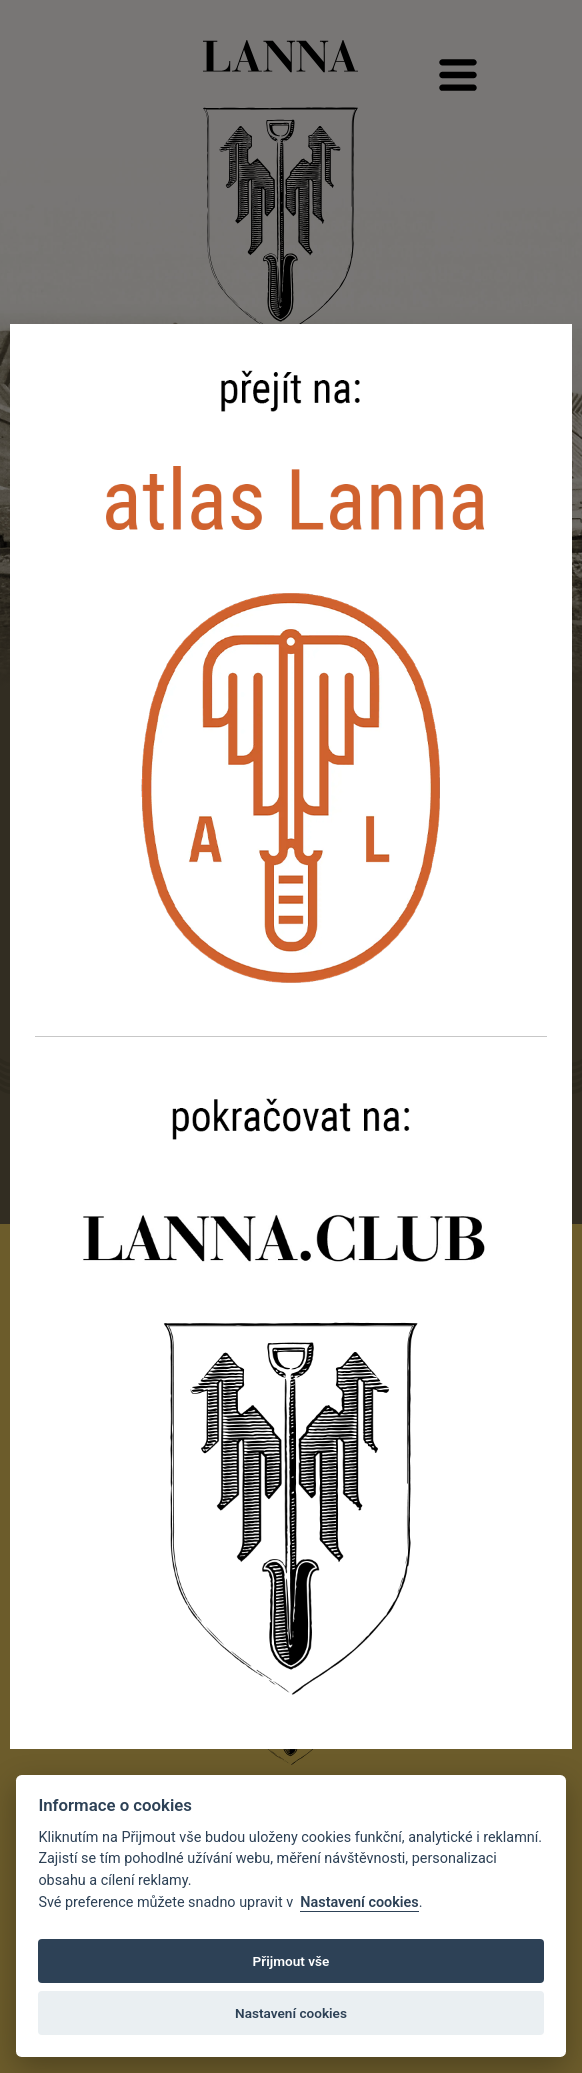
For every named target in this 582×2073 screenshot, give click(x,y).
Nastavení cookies (359, 1902)
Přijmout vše (291, 1961)
